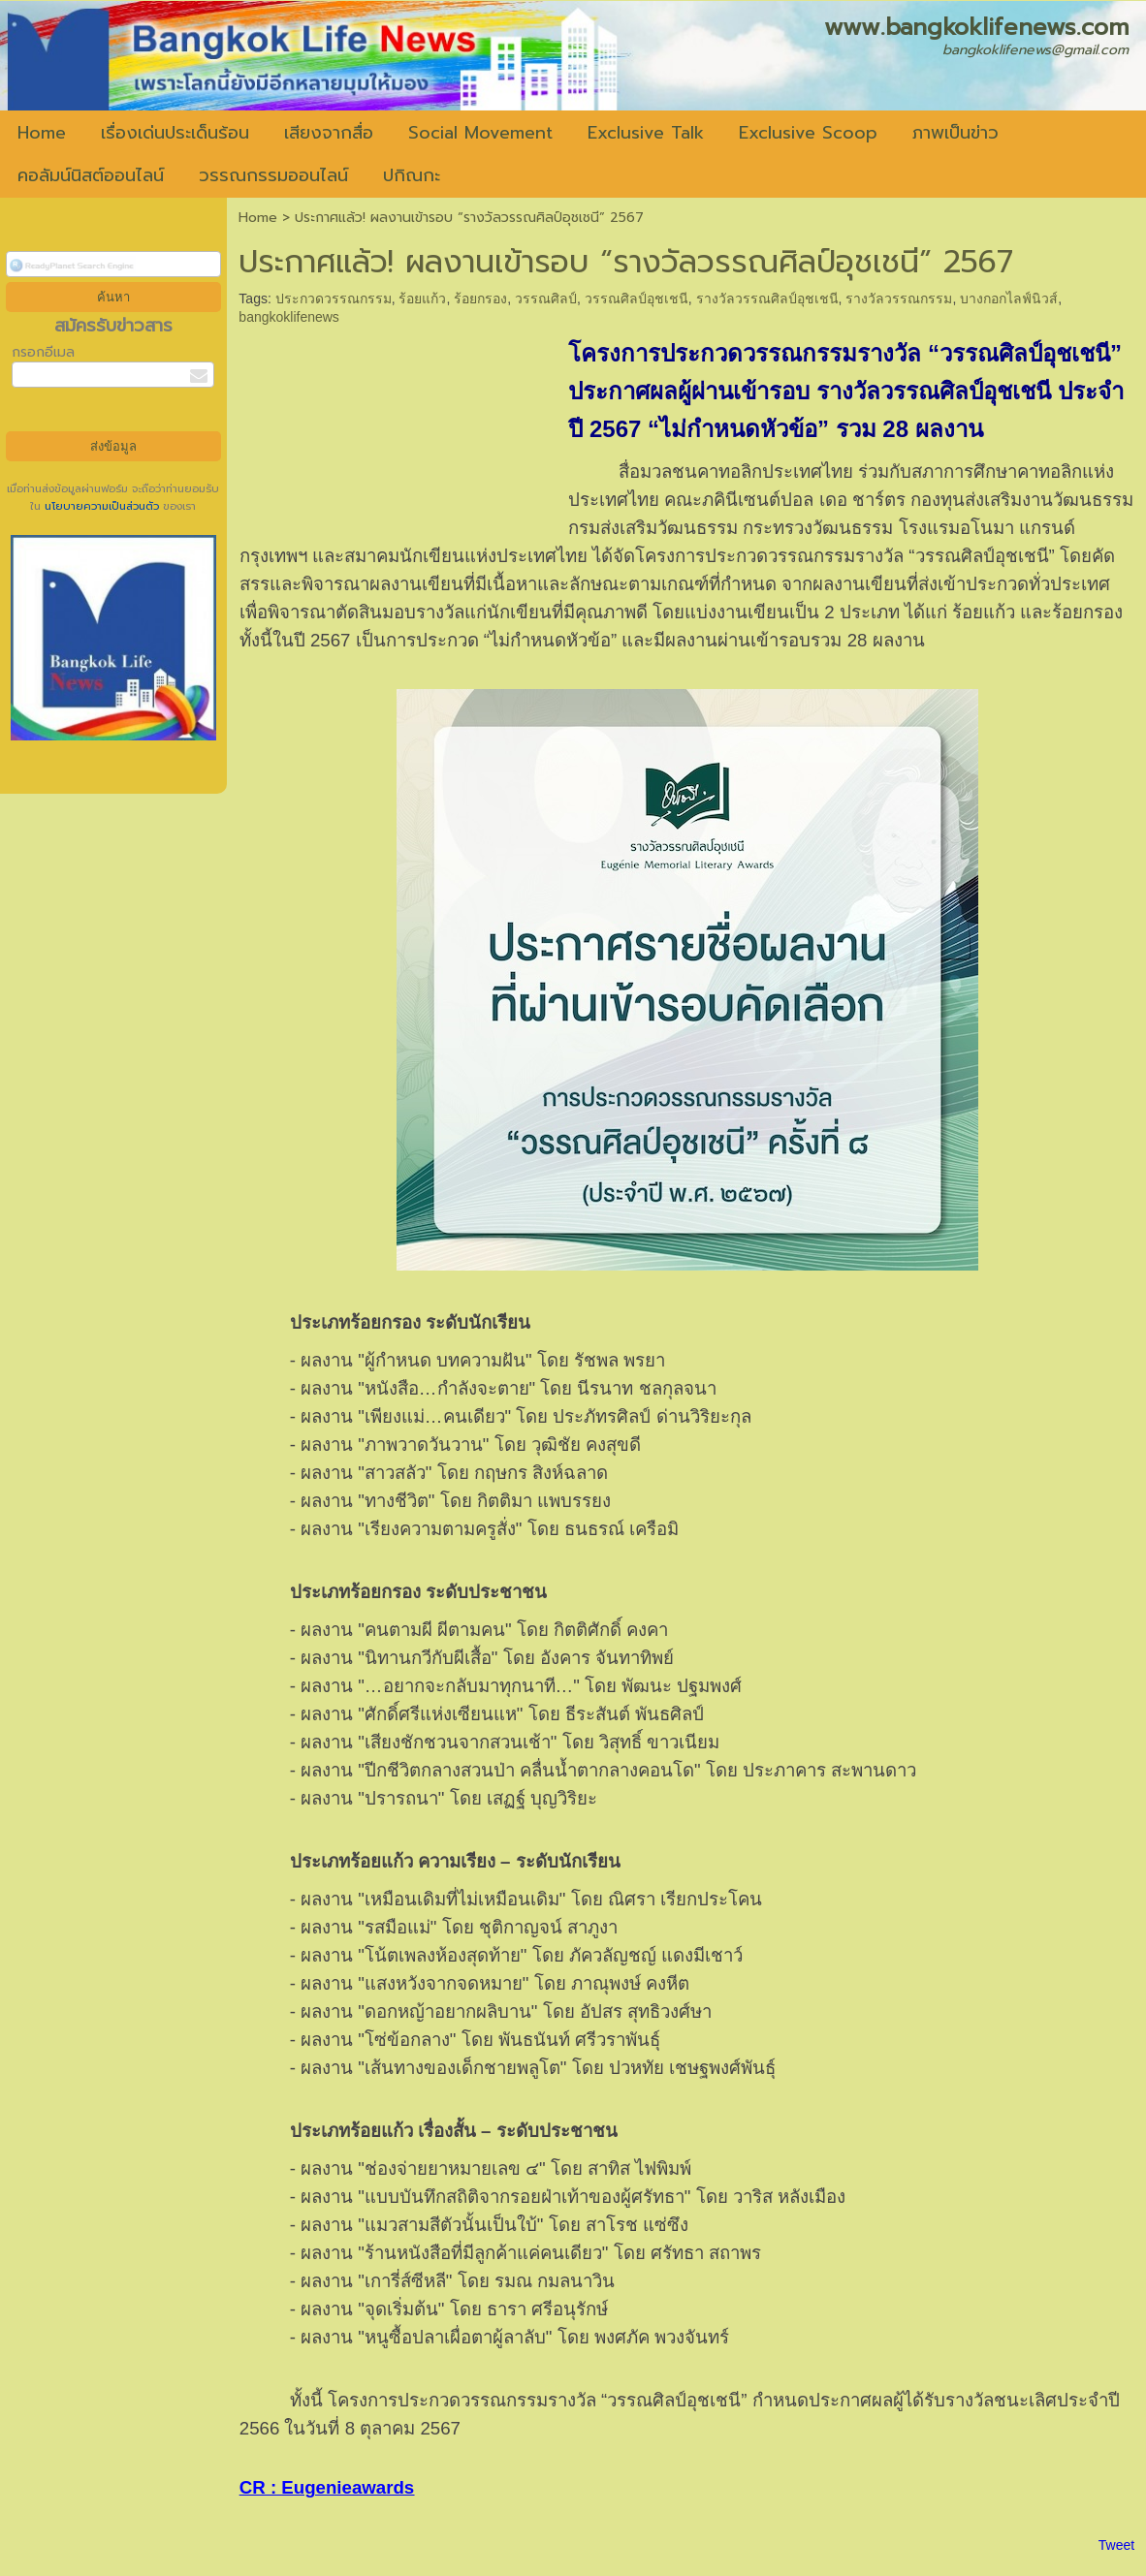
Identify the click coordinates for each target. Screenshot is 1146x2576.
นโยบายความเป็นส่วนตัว (102, 506)
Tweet (1116, 2545)
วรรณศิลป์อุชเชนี (636, 298)
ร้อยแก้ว (422, 298)
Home (258, 217)
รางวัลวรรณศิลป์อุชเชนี (767, 298)
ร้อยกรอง (480, 298)
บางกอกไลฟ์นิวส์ (1009, 298)
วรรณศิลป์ (546, 298)
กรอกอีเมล (43, 352)
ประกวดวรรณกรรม (333, 298)
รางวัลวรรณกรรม (898, 298)
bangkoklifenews (289, 317)
